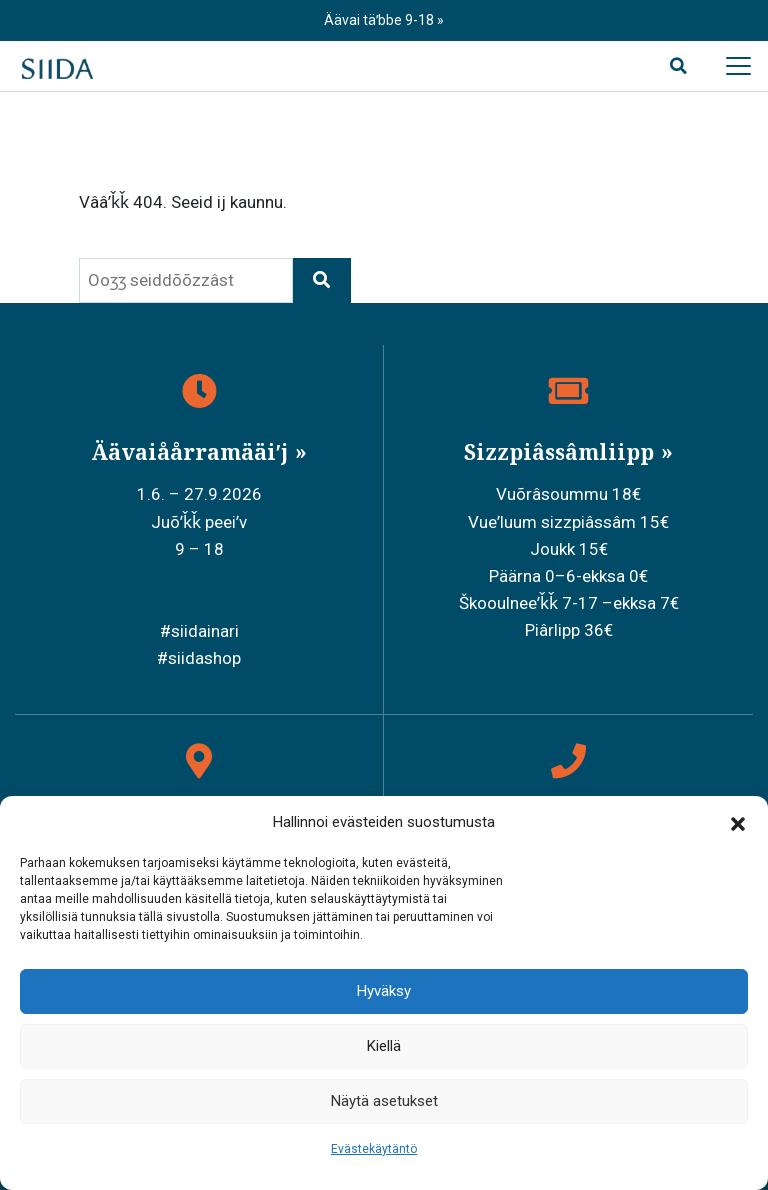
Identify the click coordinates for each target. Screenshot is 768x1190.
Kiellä (384, 1046)
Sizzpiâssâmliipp (561, 452)
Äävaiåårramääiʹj (192, 452)
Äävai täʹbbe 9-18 (380, 20)
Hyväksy (384, 991)
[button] (738, 823)
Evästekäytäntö (374, 1149)
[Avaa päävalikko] (738, 66)
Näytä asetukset (384, 1101)
